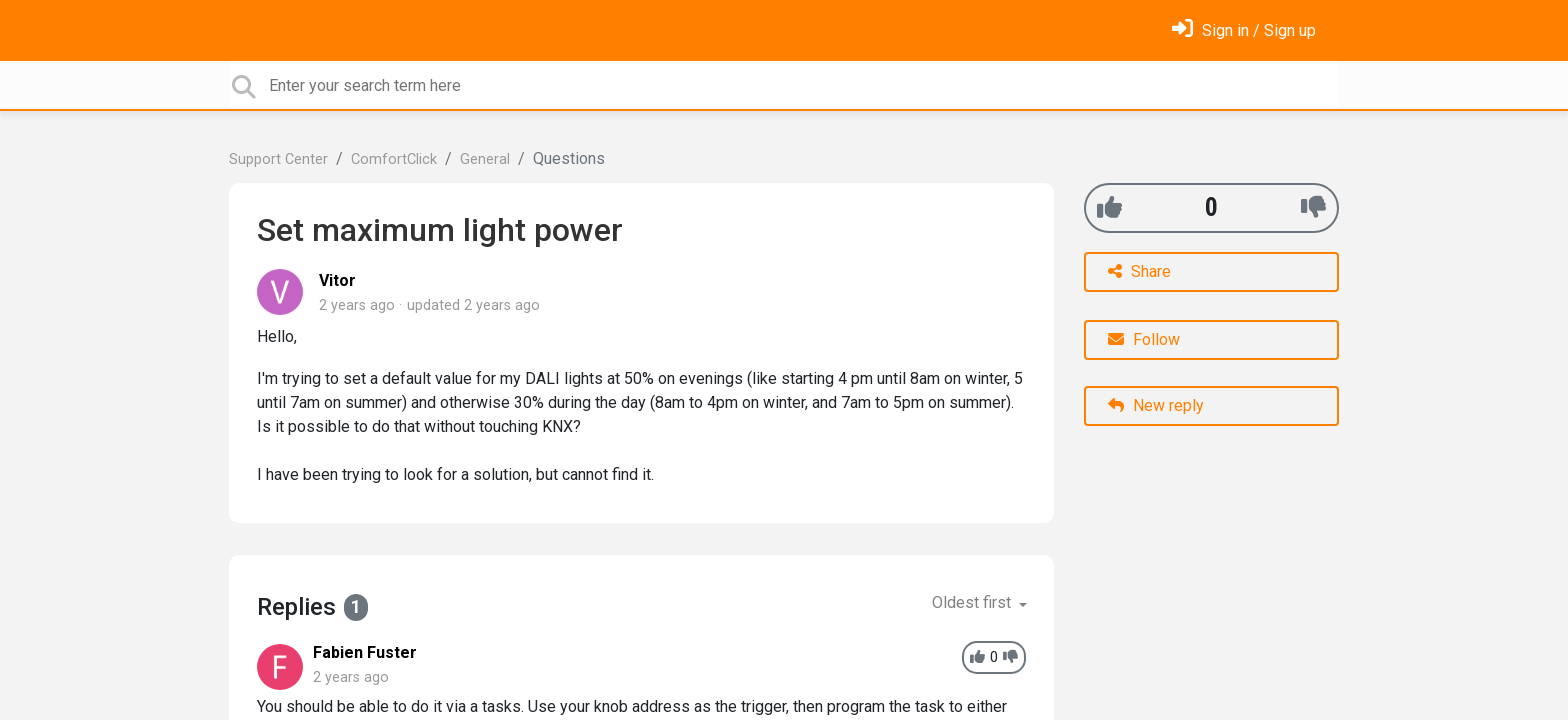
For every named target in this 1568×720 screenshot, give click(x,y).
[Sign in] (1244, 30)
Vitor (337, 280)
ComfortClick (394, 159)
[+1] (1109, 207)
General (485, 159)
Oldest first (973, 602)
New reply (1156, 405)
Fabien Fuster (365, 652)
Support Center (278, 159)
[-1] (1313, 207)
